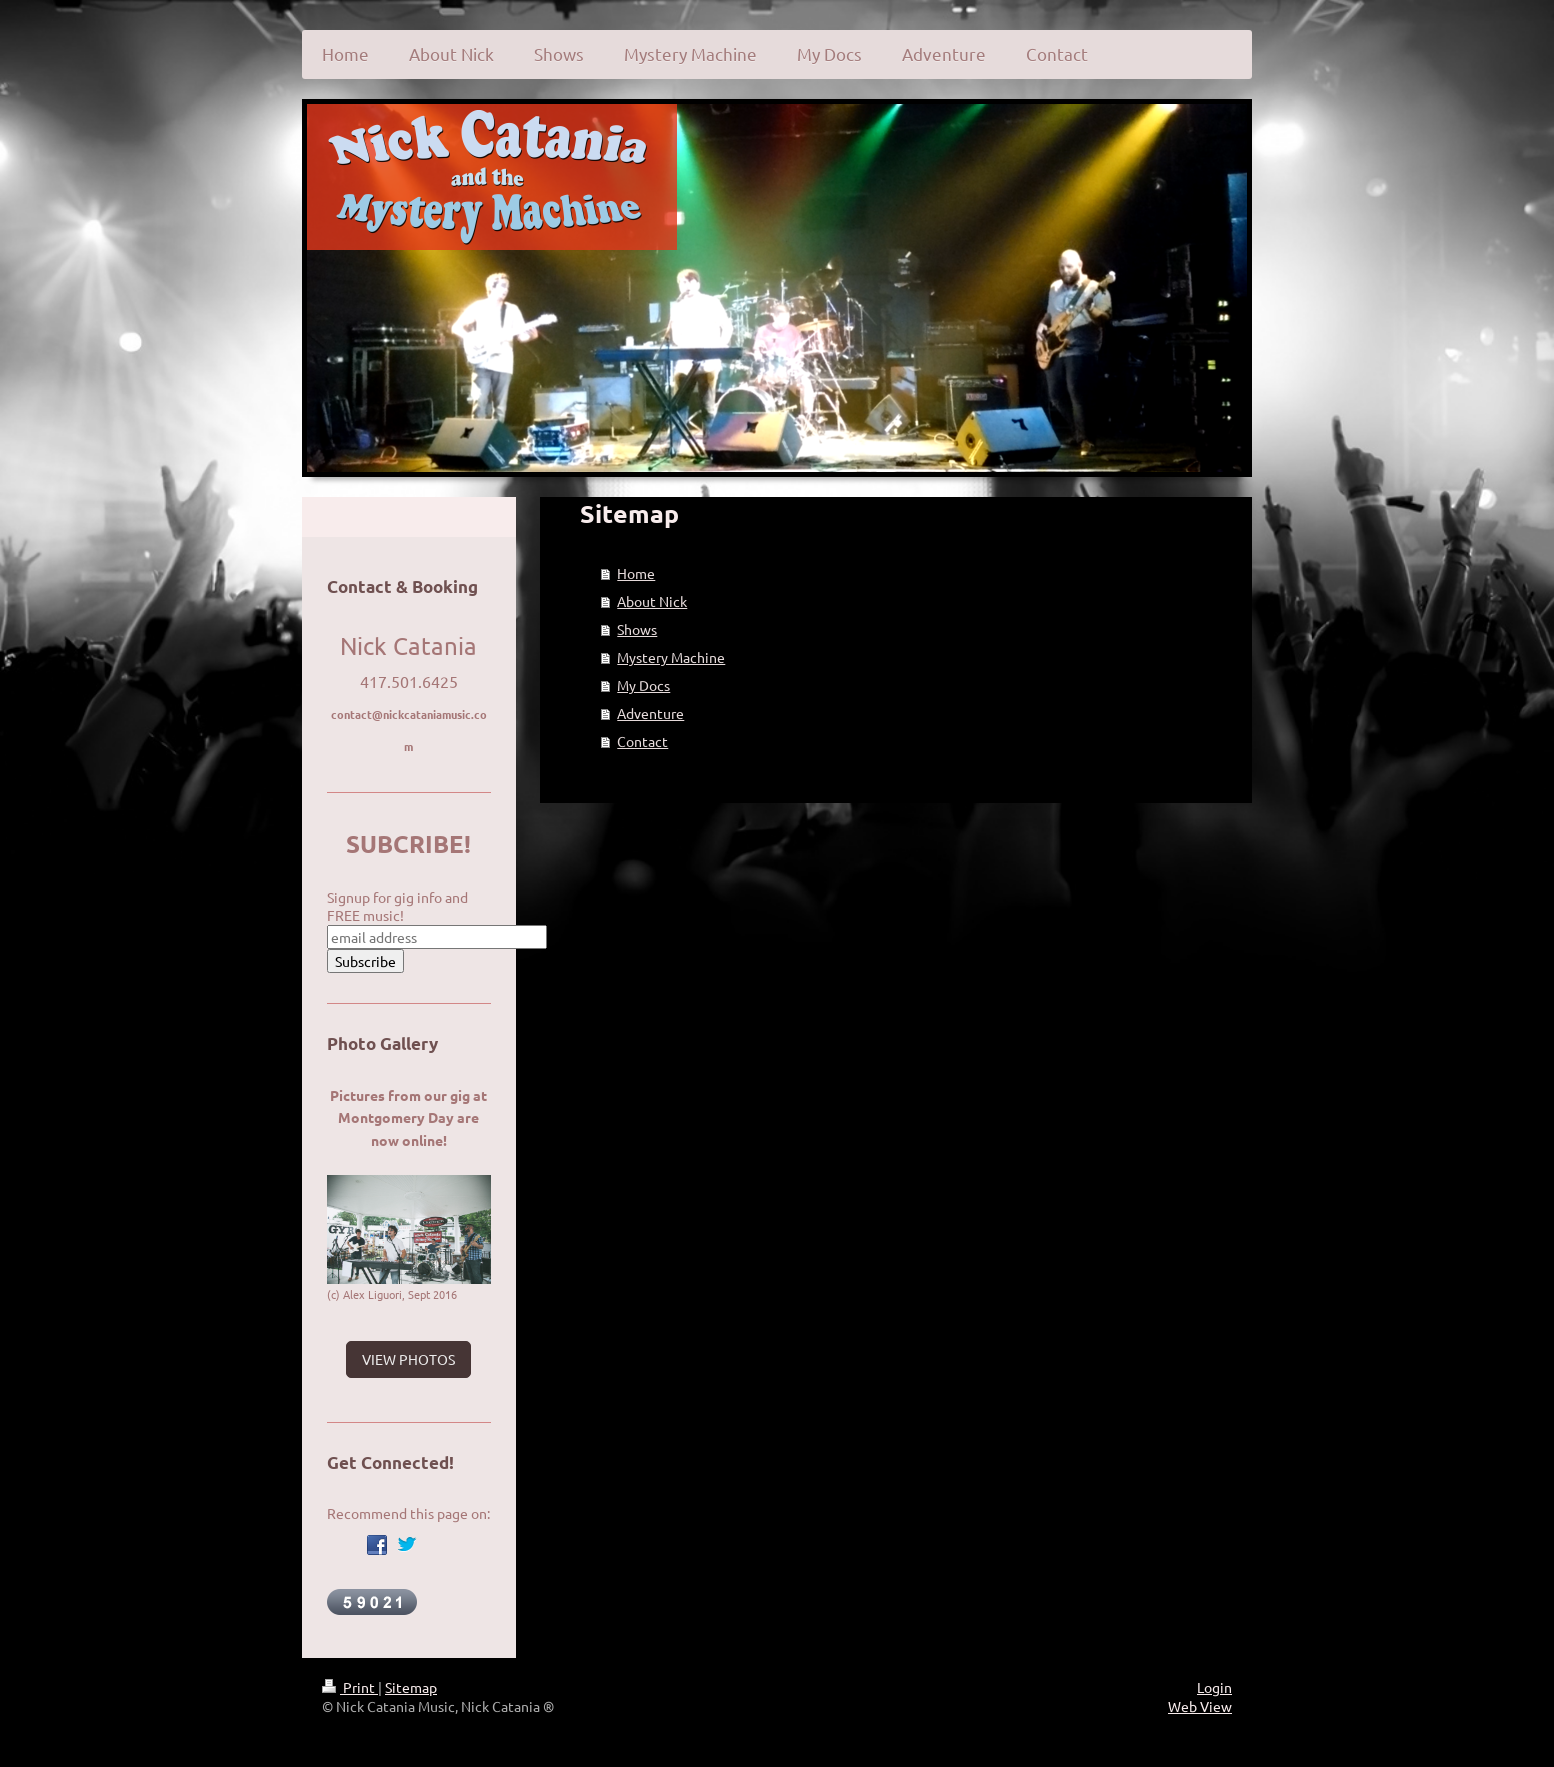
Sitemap (411, 1687)
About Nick (652, 601)
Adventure (650, 713)
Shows (637, 629)
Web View (1200, 1706)
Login (1214, 1687)
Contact (642, 741)
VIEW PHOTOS (408, 1359)
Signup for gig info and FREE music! (397, 906)
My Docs (643, 685)
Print (350, 1687)
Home (636, 573)
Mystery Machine (671, 657)
